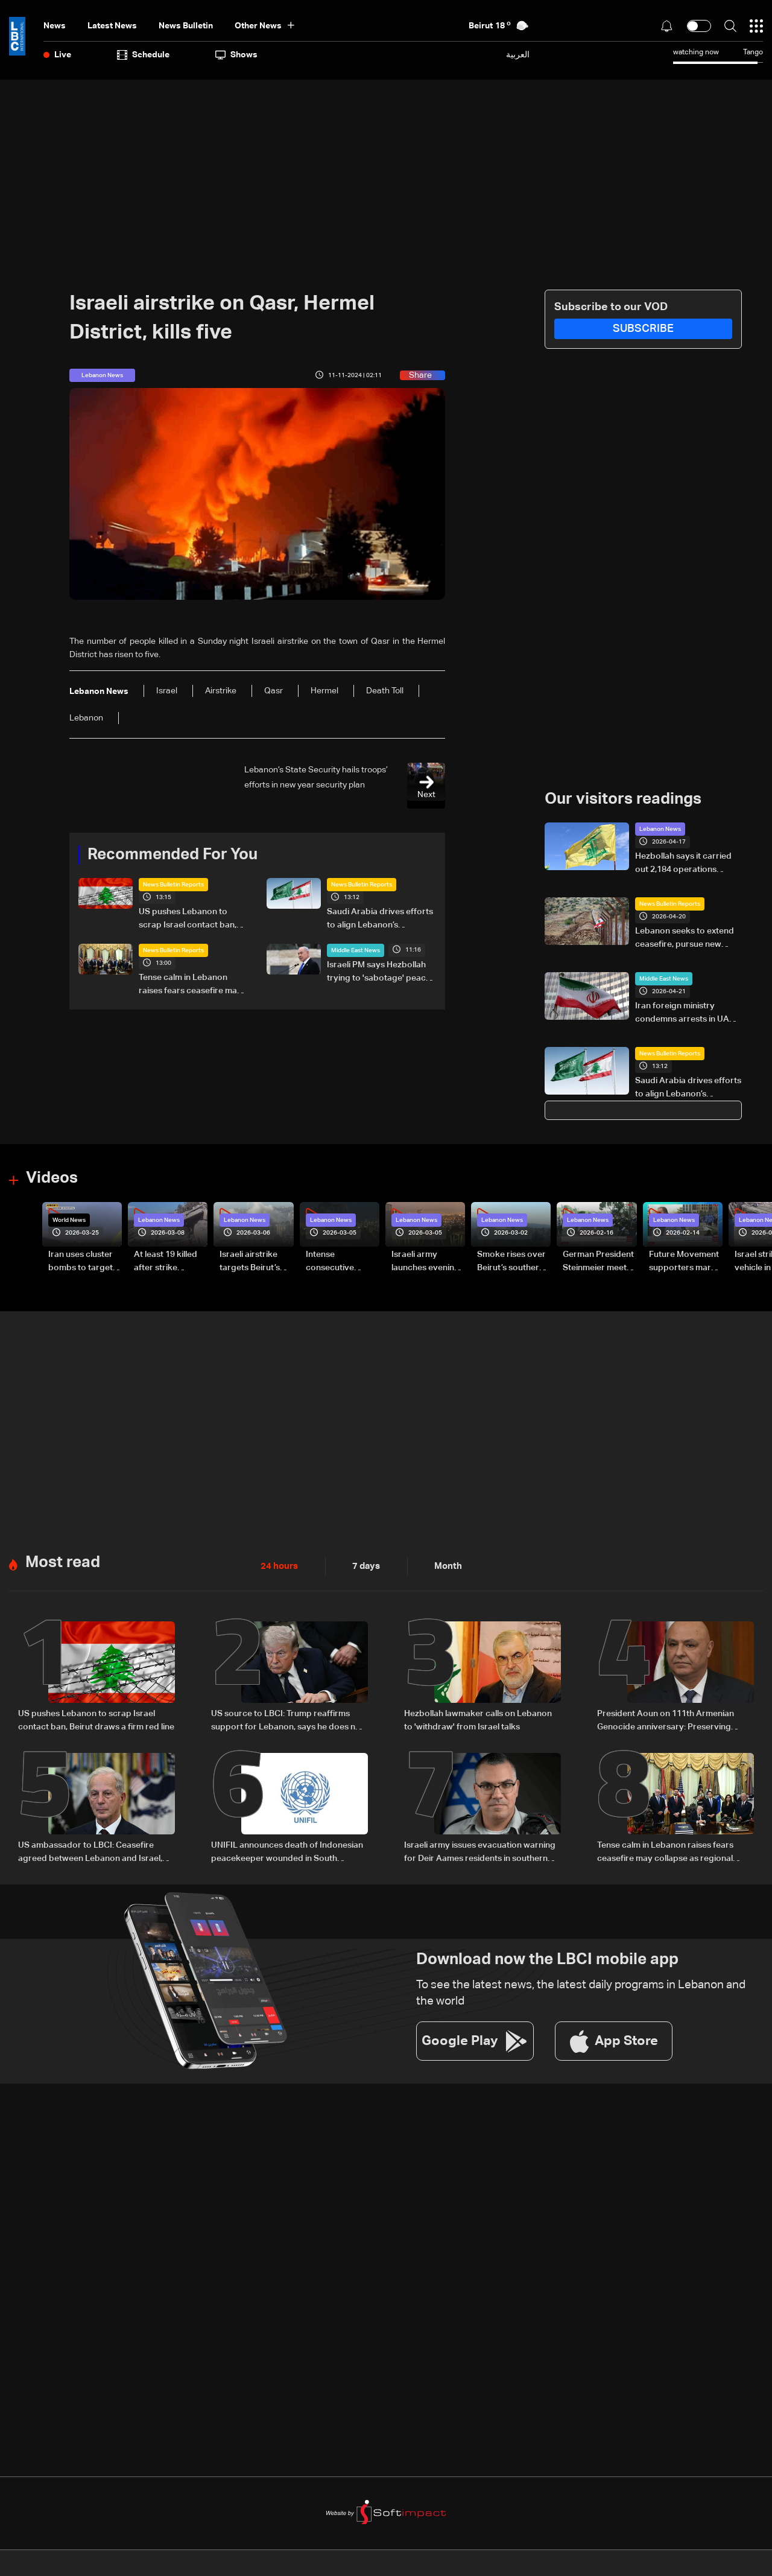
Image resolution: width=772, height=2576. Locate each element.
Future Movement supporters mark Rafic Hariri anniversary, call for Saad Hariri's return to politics (684, 1262)
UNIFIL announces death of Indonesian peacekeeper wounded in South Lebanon (287, 1851)
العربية (518, 54)
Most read (62, 1561)
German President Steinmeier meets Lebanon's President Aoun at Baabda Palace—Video (598, 1262)
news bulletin (186, 26)
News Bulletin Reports (173, 885)
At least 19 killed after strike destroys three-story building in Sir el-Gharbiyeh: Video (166, 1262)
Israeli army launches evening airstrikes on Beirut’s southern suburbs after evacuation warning (425, 1262)
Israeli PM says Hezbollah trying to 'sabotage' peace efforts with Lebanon (379, 973)
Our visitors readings (623, 799)
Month (443, 1565)
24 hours (278, 1565)
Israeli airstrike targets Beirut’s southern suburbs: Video (255, 1262)
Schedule (143, 55)
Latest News (112, 26)
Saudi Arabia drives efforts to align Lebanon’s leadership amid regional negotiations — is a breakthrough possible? (380, 920)
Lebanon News (660, 829)
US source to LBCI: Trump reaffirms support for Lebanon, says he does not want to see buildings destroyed (287, 1720)
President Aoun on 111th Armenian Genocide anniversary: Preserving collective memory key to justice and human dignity (669, 1720)
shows (236, 55)
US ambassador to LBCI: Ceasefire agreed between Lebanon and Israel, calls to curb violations (90, 1851)
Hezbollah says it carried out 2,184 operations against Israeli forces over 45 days (686, 864)
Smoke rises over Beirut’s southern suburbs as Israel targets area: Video (511, 1262)
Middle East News (355, 950)
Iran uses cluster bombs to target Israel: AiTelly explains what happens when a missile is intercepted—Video (80, 1262)
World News (69, 1219)
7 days (363, 1565)
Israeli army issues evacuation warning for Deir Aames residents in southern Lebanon (479, 1851)
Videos (52, 1178)
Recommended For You (172, 855)
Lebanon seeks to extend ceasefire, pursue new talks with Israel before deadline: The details (684, 939)
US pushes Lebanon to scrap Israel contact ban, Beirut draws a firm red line (191, 920)
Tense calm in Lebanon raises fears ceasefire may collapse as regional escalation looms (190, 985)
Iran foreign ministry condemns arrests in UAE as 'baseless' (684, 1014)
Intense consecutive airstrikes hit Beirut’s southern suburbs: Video (339, 1262)
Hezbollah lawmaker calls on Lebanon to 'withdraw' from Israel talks (478, 1719)
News (54, 26)
